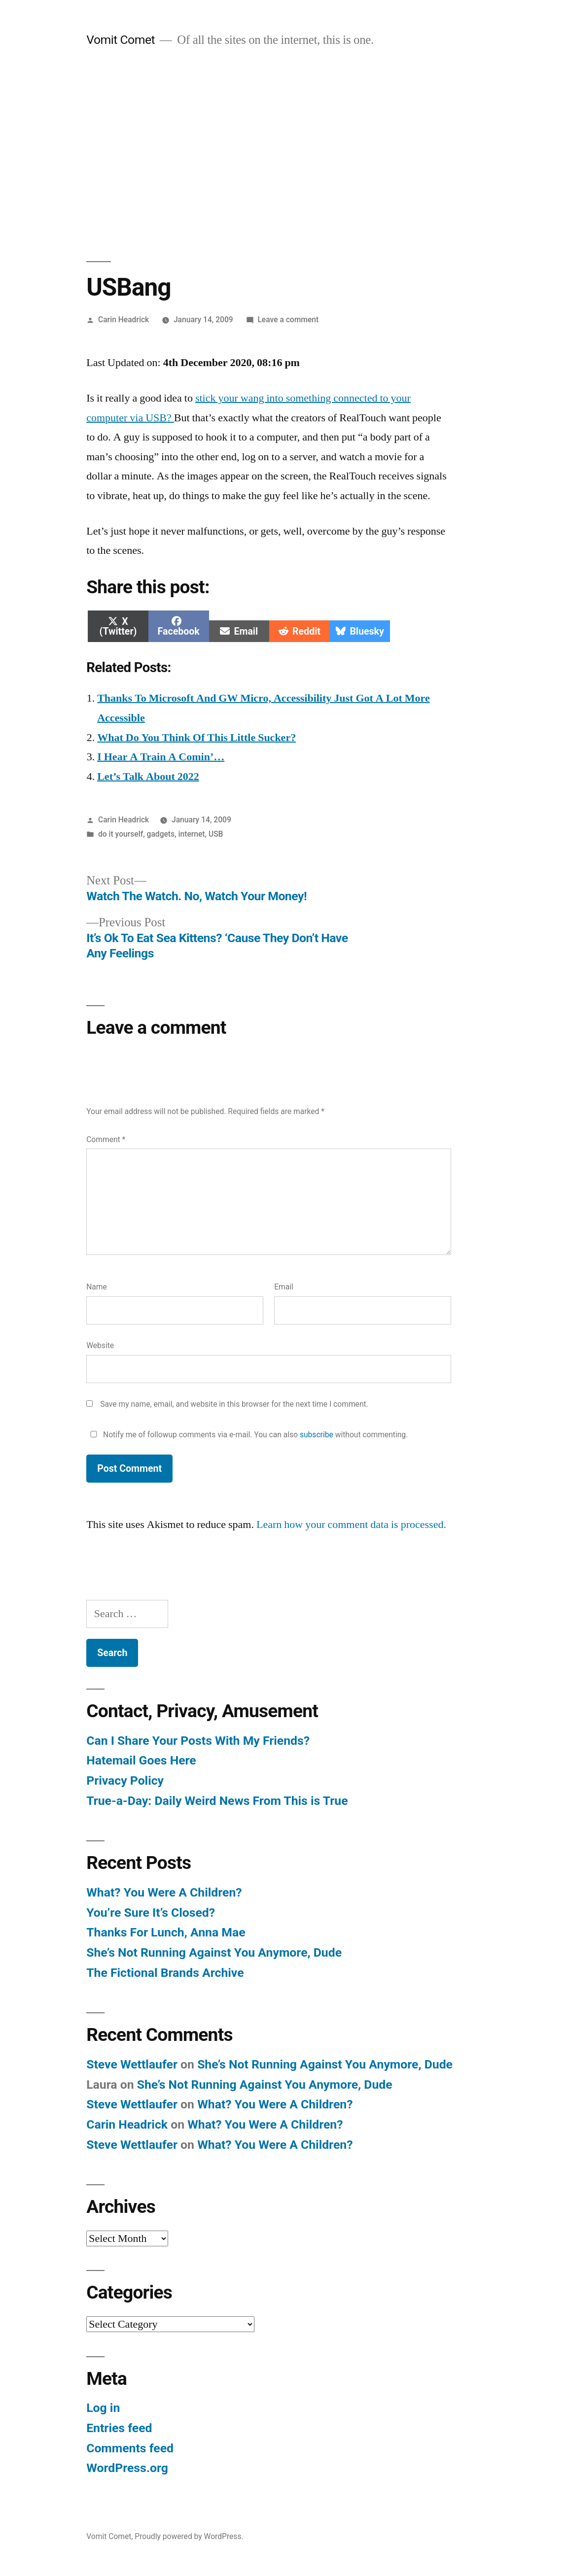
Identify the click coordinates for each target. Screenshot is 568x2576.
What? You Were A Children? (164, 1892)
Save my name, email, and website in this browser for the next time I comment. (234, 1404)
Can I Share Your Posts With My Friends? (198, 1740)
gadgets (161, 834)
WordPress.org (127, 2468)
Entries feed (119, 2428)
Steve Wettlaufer (132, 2064)
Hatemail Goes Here (141, 1760)
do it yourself (120, 834)
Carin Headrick (123, 319)
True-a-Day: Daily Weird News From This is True (217, 1801)
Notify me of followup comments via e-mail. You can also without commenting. (247, 1434)
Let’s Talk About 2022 (148, 776)
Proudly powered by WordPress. (189, 2536)
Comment (105, 1139)
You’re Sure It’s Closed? (150, 1912)
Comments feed (130, 2448)
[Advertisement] (284, 155)
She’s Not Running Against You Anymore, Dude (214, 1952)
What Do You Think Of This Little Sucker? (196, 738)
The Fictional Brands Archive (165, 1973)
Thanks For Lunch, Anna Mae (165, 1932)
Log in (103, 2408)
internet (191, 834)
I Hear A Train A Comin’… (160, 757)
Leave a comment (288, 319)
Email (283, 1286)
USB (216, 834)
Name (96, 1286)
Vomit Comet (120, 40)
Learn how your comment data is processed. (351, 1524)
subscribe (316, 1434)
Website (100, 1345)
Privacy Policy (125, 1780)
